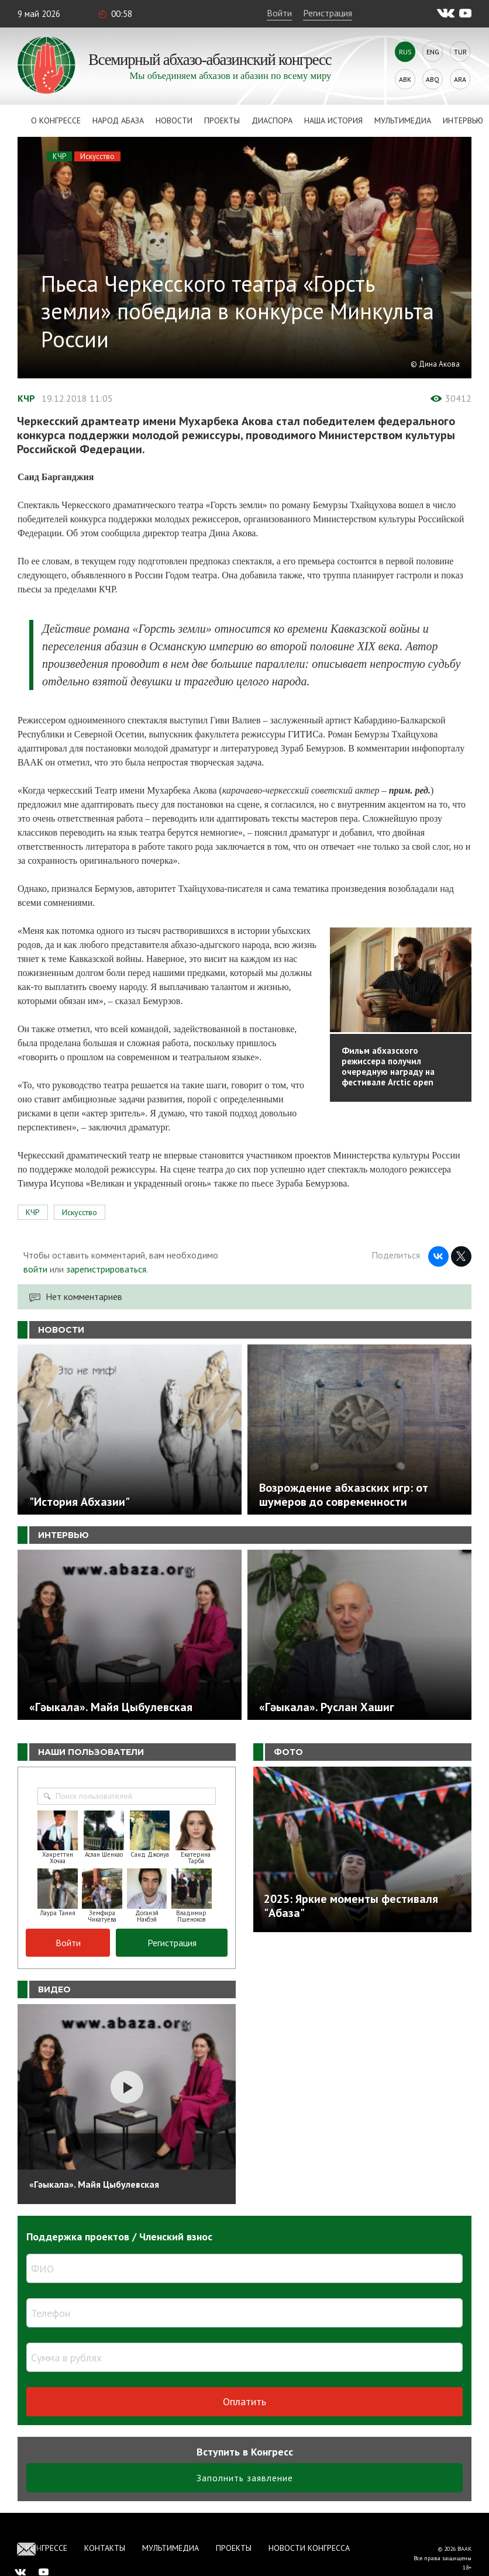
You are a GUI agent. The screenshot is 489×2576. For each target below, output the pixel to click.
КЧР (59, 156)
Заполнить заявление (245, 2478)
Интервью (463, 120)
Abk (405, 79)
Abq (432, 79)
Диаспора (272, 120)
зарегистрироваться (106, 1269)
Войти (279, 13)
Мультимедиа (402, 120)
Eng (432, 51)
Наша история (333, 120)
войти (35, 1269)
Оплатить (244, 2401)
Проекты (222, 120)
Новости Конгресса (309, 2548)
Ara (460, 79)
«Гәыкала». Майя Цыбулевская (94, 2184)
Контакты (104, 2548)
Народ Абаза (118, 120)
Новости (174, 120)
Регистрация (327, 13)
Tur (460, 51)
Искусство (97, 156)
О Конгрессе (56, 120)
